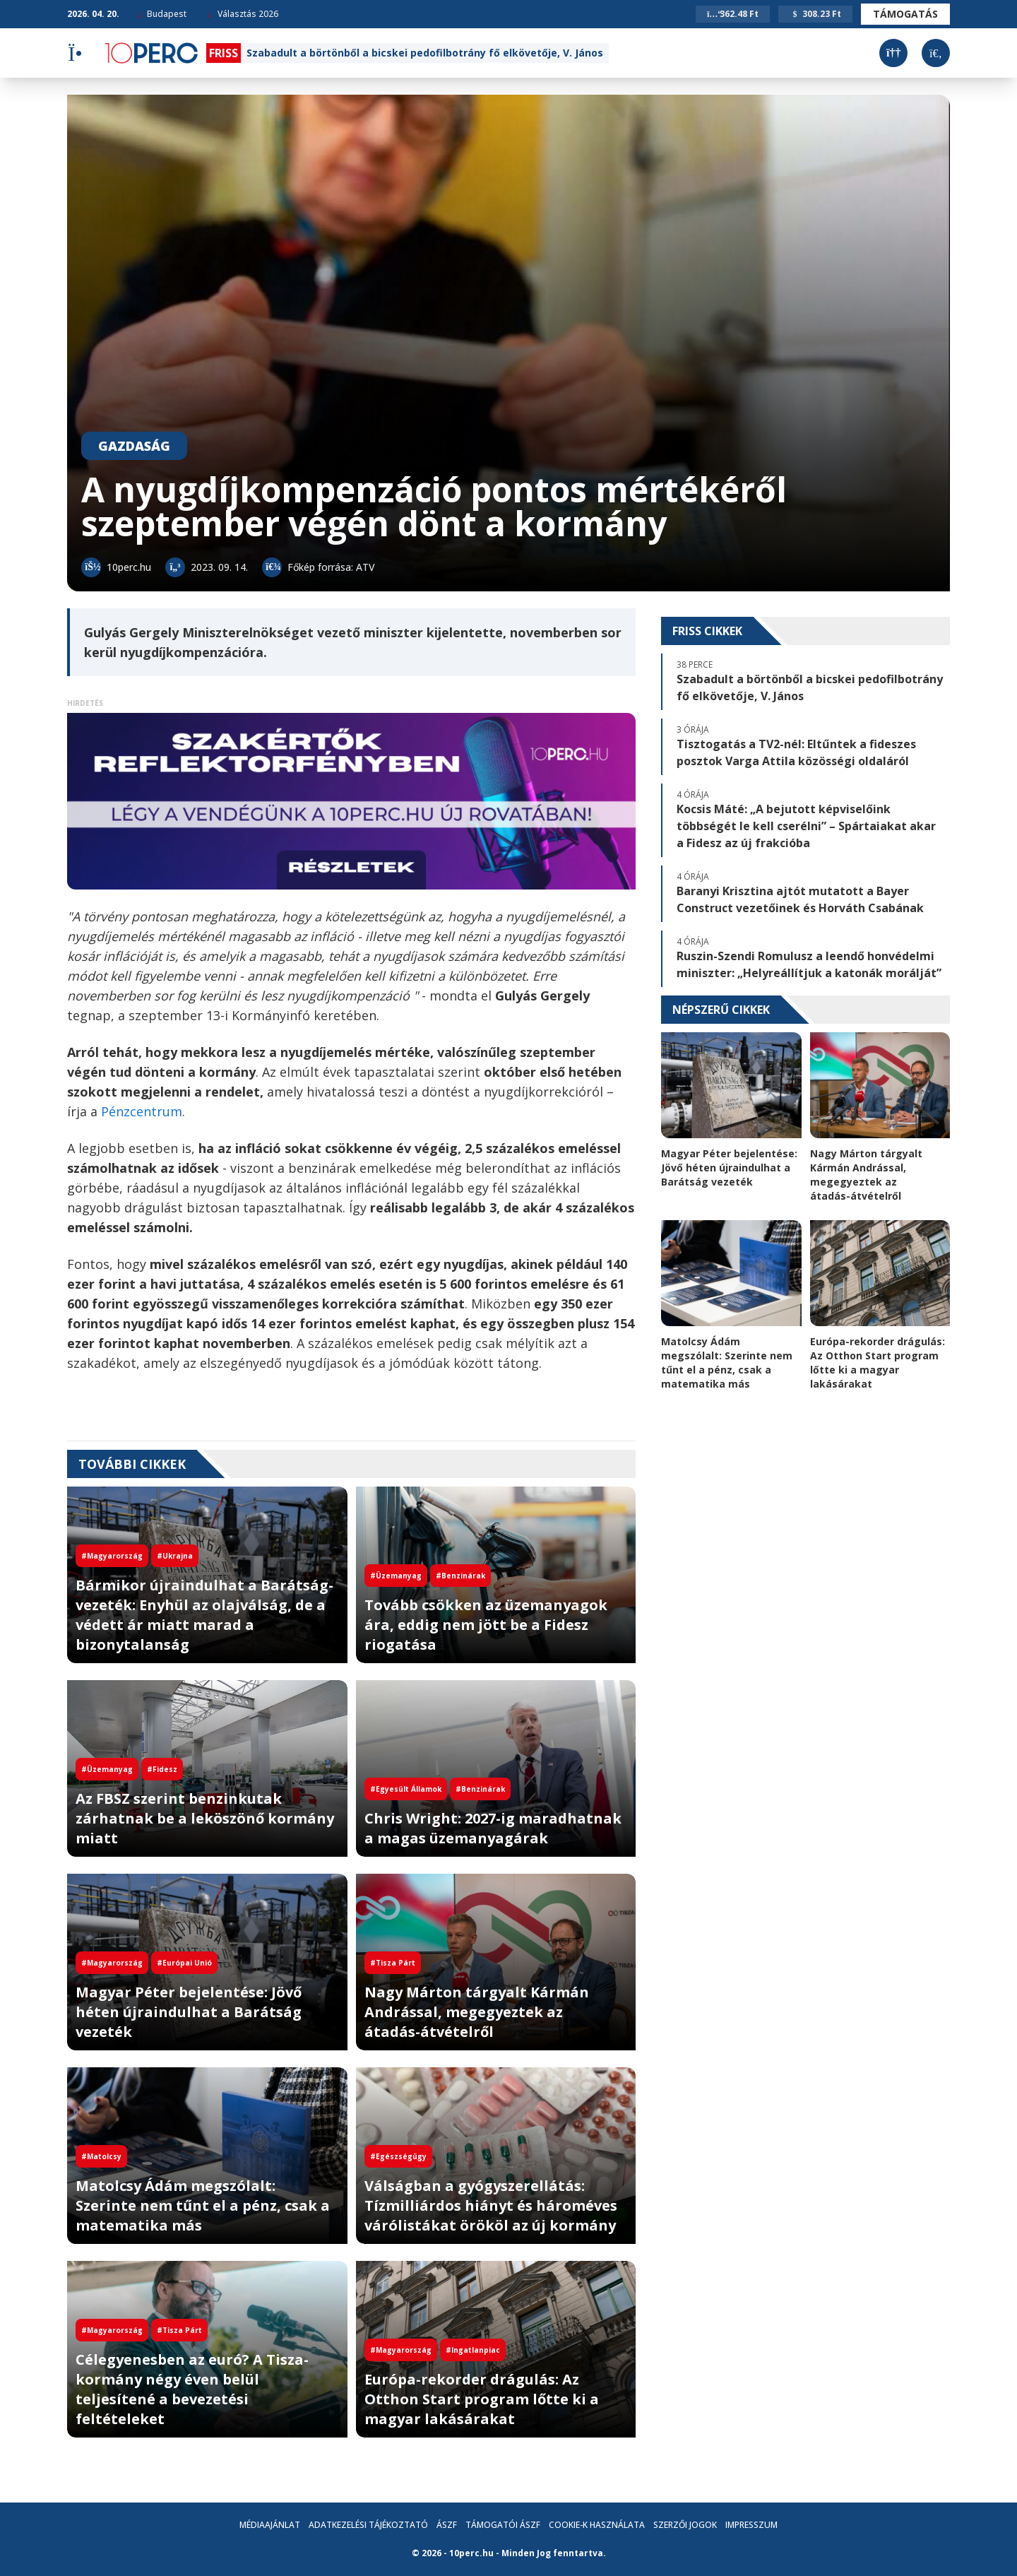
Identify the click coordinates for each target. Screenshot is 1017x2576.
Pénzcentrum (141, 1111)
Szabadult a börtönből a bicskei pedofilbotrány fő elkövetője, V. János (424, 52)
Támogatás (905, 13)
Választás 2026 (243, 14)
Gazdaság (134, 445)
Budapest (161, 14)
